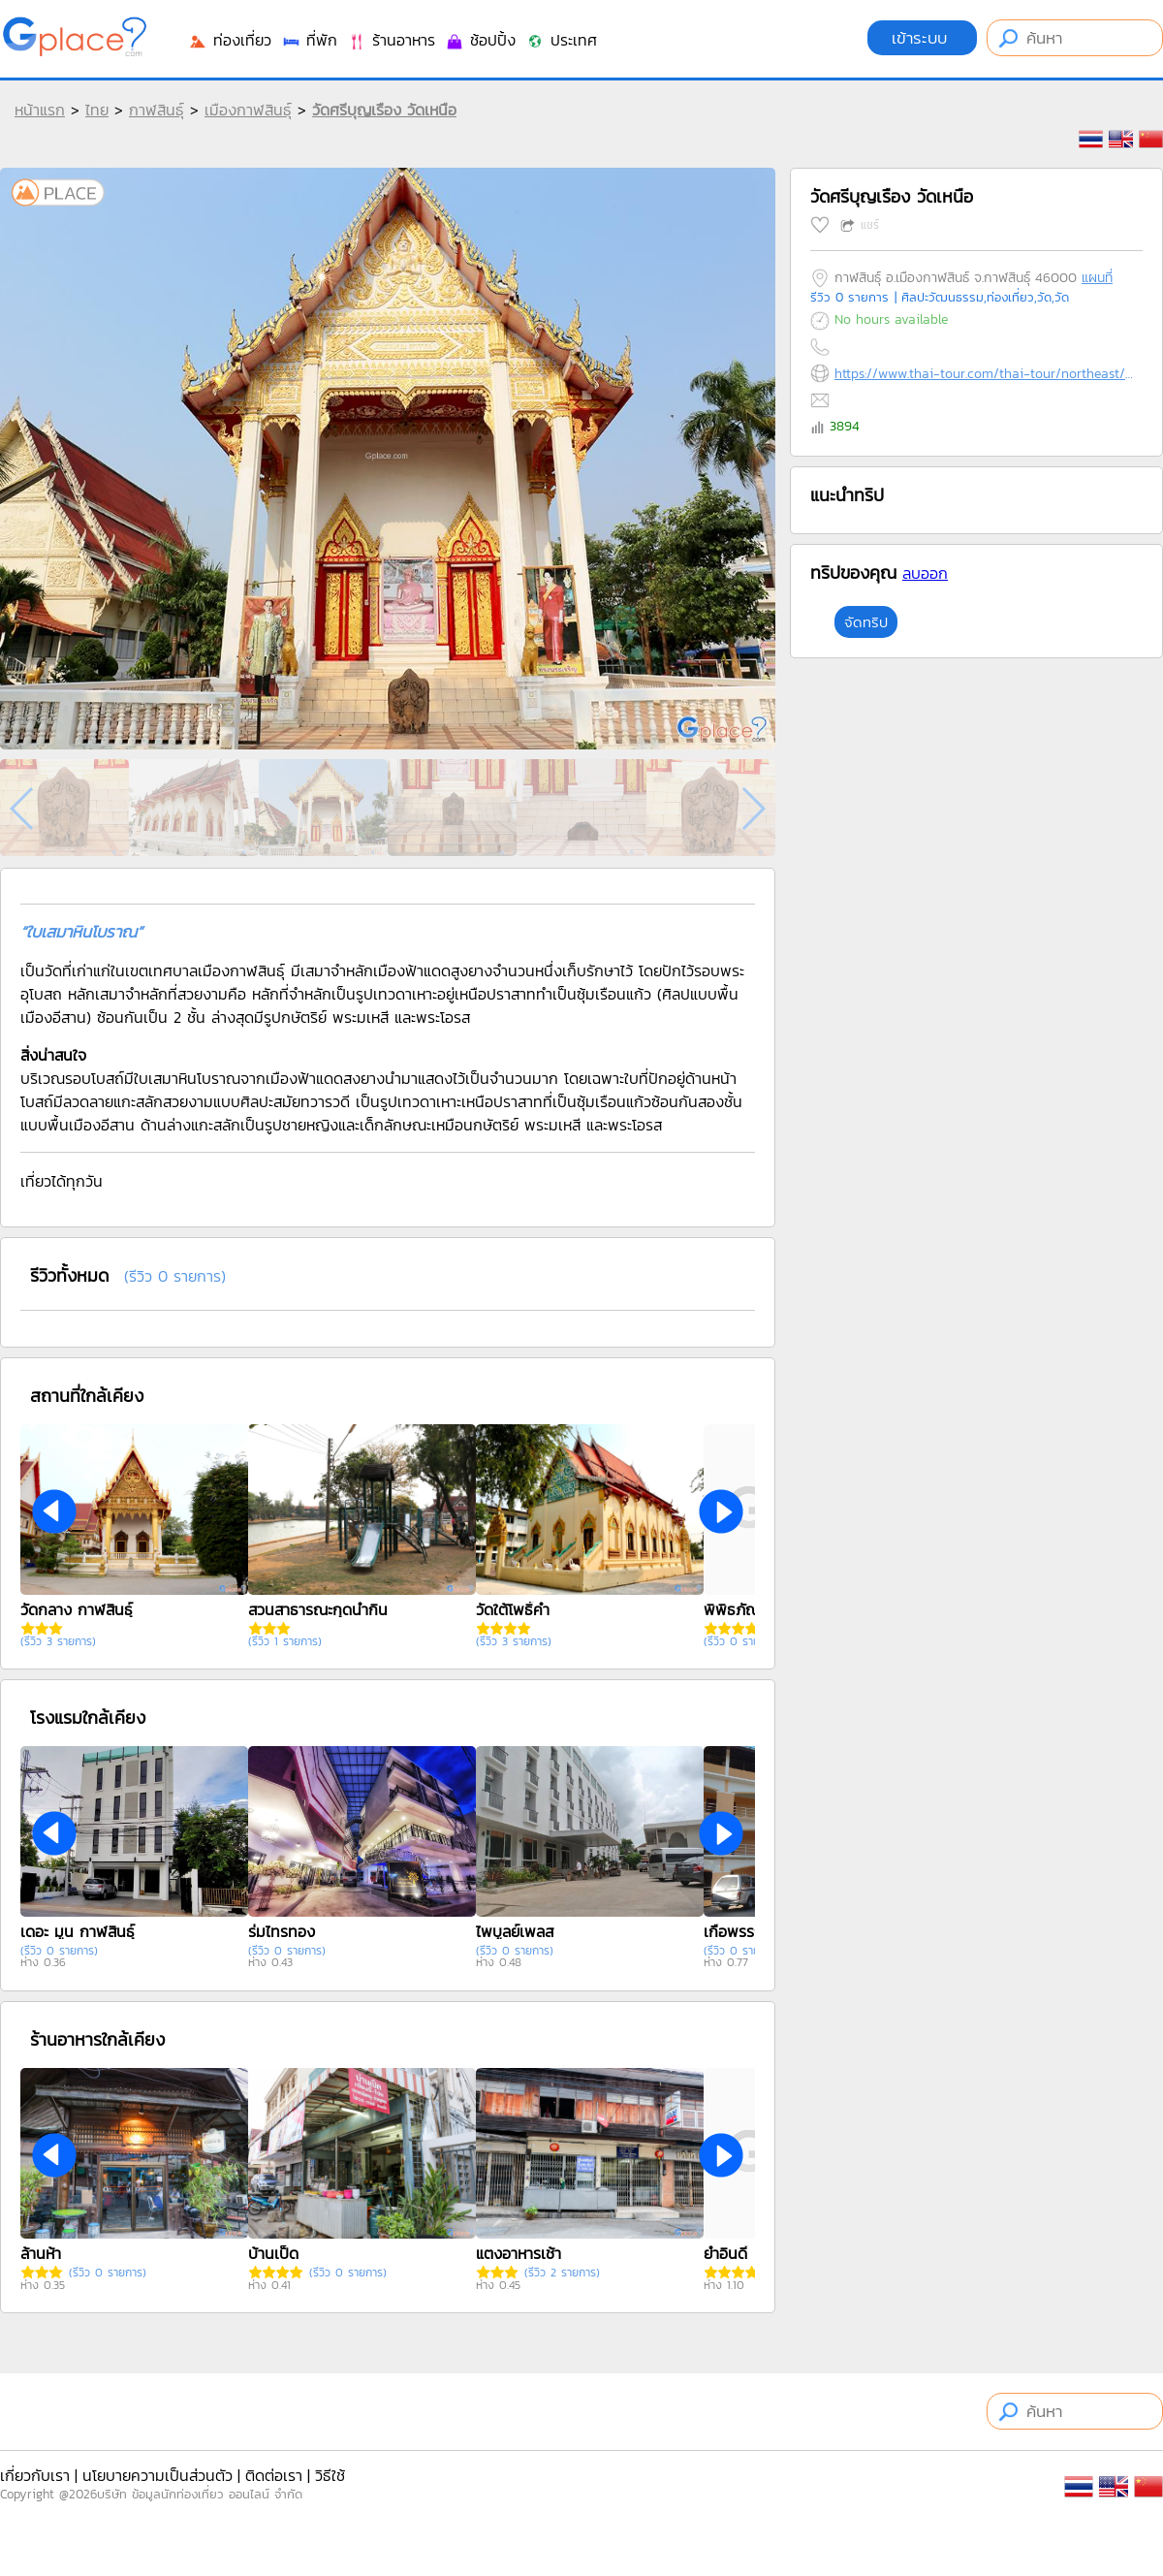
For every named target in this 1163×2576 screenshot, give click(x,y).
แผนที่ (1097, 278)
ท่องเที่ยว (229, 39)
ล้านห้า (40, 2253)
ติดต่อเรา (273, 2475)
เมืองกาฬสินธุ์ (248, 109)
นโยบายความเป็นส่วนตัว (157, 2475)
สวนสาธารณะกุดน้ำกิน (318, 1609)
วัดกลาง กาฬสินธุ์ (76, 1609)
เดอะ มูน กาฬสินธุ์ (77, 1931)
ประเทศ (561, 39)
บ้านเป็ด (273, 2253)
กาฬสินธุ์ (156, 109)
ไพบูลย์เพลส (514, 1931)
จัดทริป (866, 622)
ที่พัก (309, 39)
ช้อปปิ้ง (480, 39)
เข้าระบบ (922, 37)
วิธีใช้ (330, 2475)
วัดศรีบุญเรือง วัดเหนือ (384, 109)
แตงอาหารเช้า (518, 2253)
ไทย (97, 109)
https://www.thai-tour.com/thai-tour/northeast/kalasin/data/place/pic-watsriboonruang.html (984, 374)
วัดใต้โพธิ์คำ (513, 1609)
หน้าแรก (40, 109)
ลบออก (925, 573)
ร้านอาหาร (391, 39)
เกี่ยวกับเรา (35, 2475)
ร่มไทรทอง (281, 1931)
